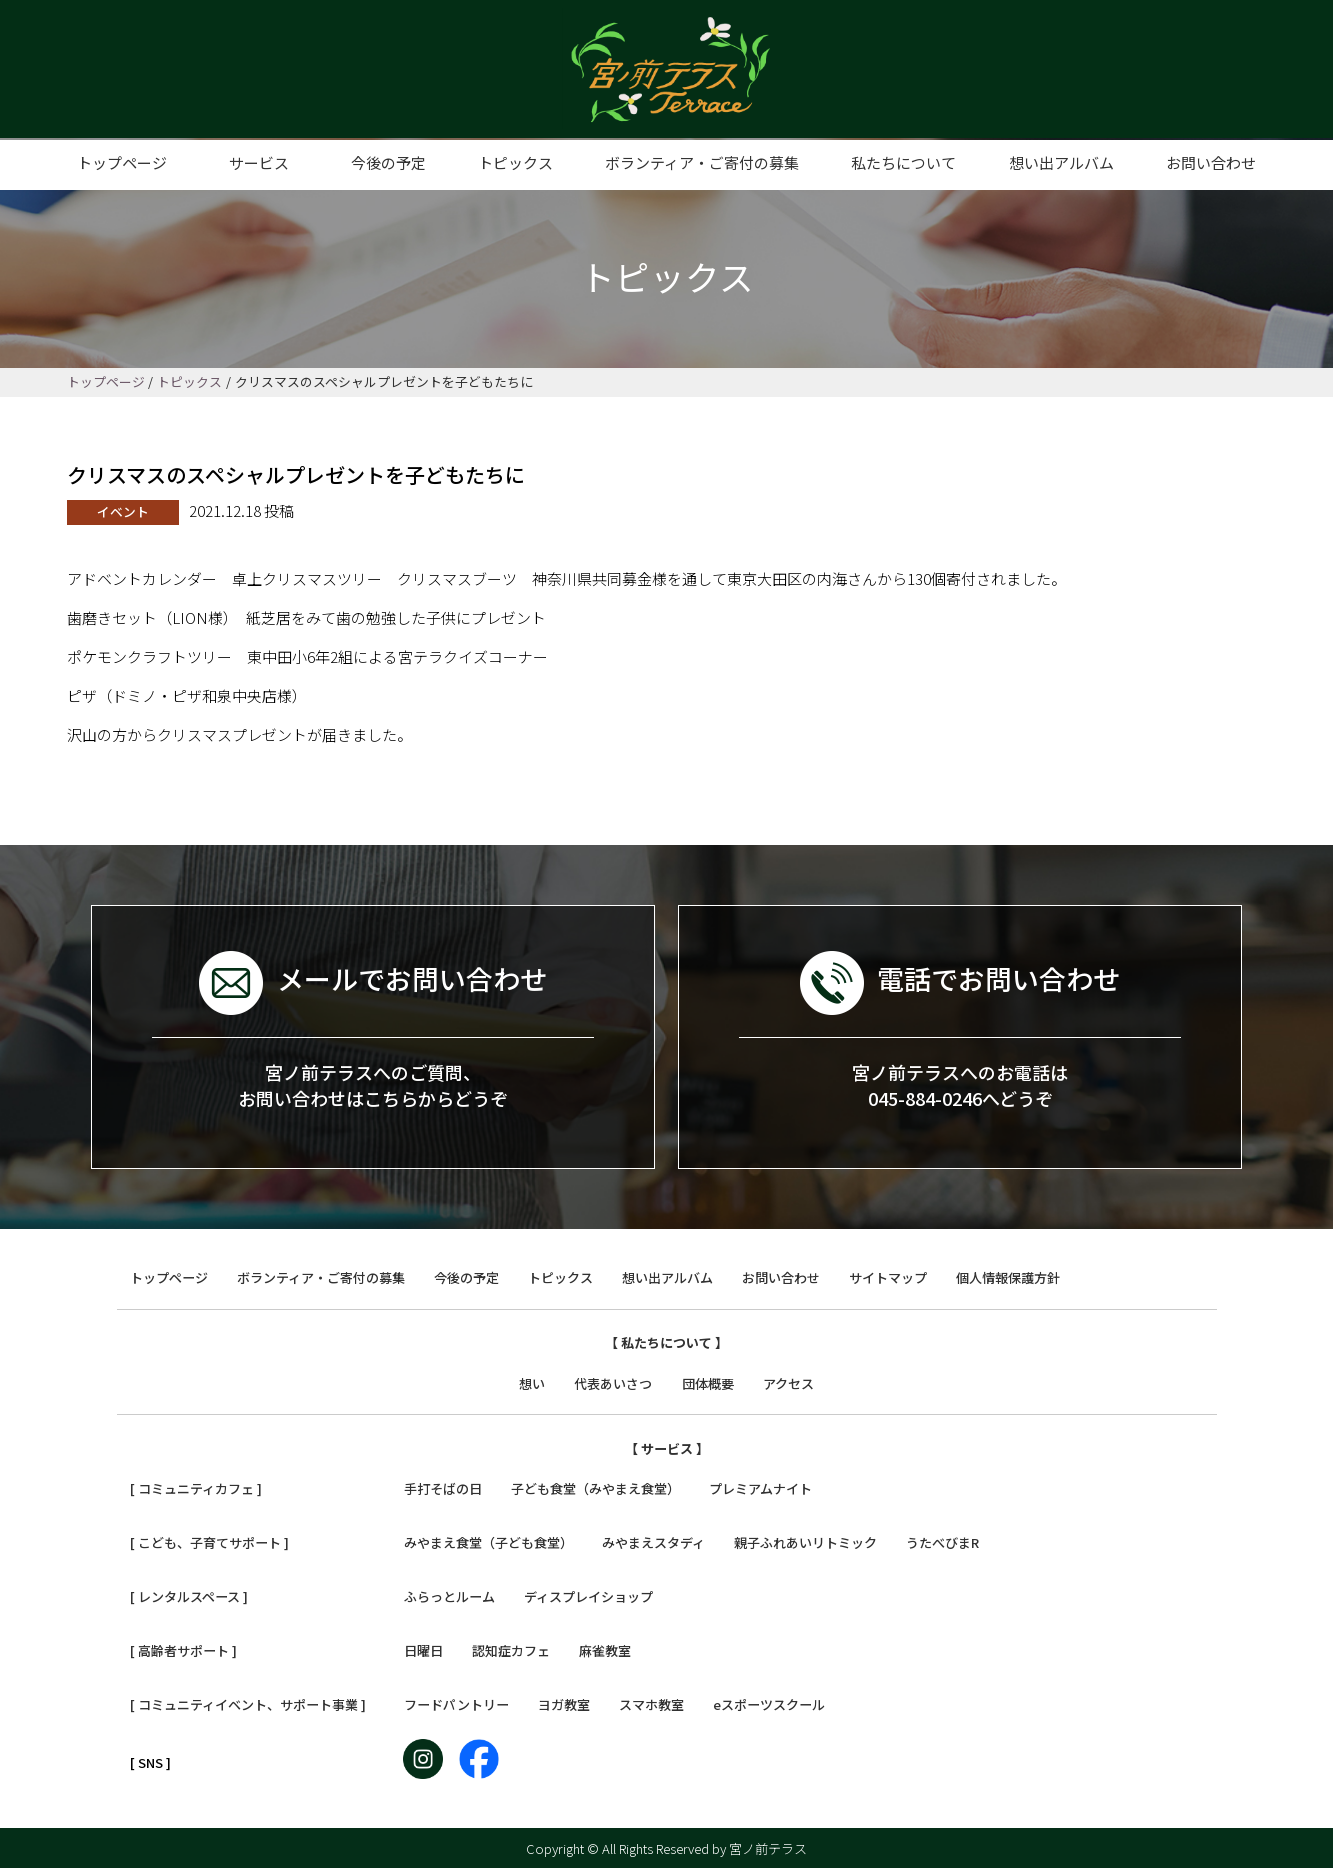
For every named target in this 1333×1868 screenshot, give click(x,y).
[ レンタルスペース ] (189, 1596)
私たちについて (903, 162)
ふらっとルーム (449, 1596)
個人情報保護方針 (1008, 1277)
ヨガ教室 (564, 1704)
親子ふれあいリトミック (805, 1542)
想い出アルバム (1061, 162)
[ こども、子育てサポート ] (209, 1542)
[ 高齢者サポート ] (183, 1650)
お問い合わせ (1211, 162)
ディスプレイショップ (588, 1596)
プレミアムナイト (760, 1488)
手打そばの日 (443, 1488)
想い (532, 1383)
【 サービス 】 (667, 1448)
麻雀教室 (605, 1650)
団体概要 (708, 1383)
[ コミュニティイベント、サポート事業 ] (248, 1704)
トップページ (122, 162)
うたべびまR (942, 1542)
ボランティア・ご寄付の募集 (702, 162)
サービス (259, 162)
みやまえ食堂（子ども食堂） (488, 1542)
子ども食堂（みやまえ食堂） (595, 1488)
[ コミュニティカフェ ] (196, 1488)
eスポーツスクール (769, 1704)
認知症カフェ (511, 1650)
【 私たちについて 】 (666, 1342)
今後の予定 (388, 162)
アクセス (788, 1383)
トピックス (515, 162)
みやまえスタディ (653, 1542)
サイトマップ (888, 1277)
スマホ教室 (651, 1704)
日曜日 (423, 1650)
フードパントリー (456, 1704)
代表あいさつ (613, 1383)
